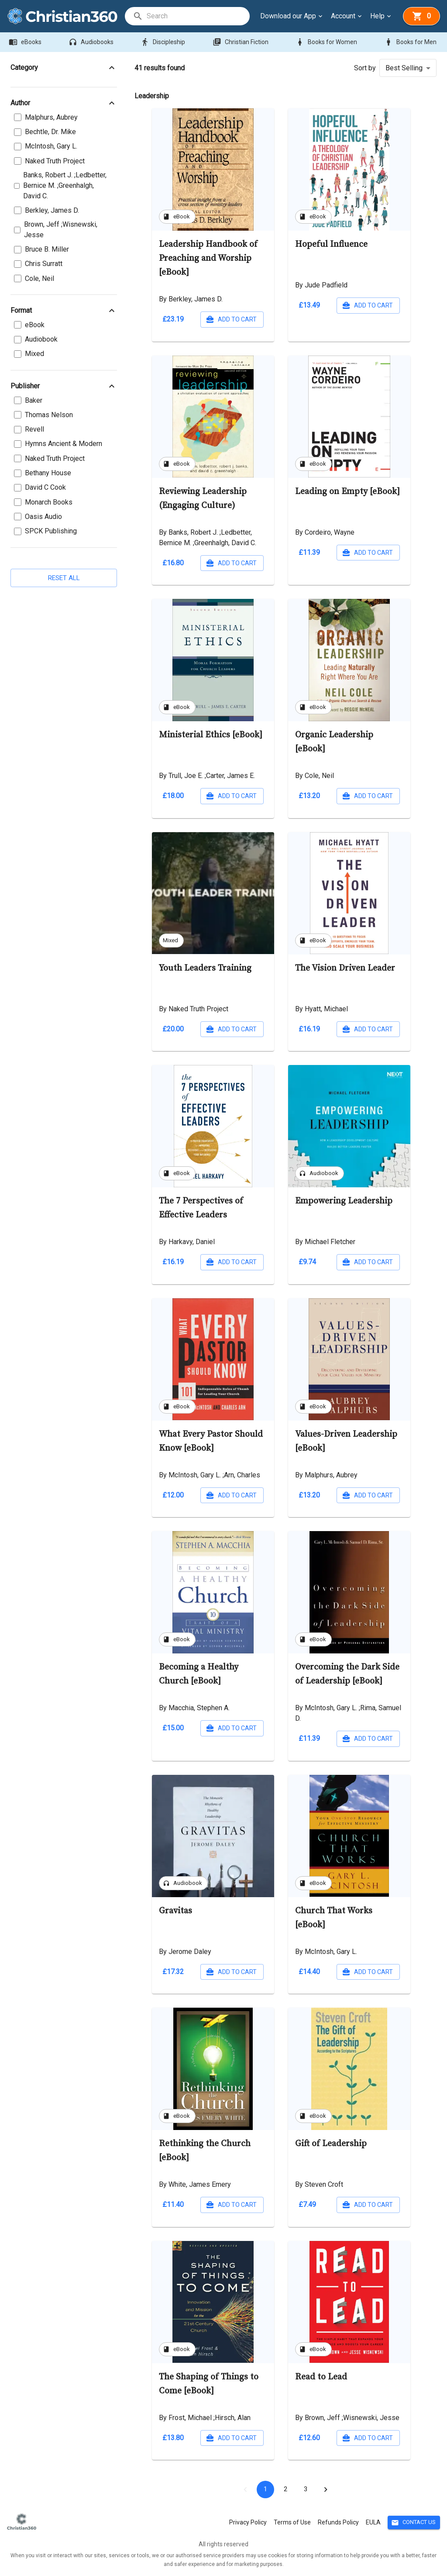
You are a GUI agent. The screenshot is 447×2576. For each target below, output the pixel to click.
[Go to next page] (325, 2489)
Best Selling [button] (404, 68)
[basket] (421, 16)
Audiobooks (92, 42)
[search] (198, 16)
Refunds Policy (338, 2522)
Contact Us (414, 2522)
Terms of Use (292, 2522)
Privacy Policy (248, 2522)
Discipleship (164, 42)
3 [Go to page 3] (305, 2489)
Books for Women (327, 42)
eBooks (26, 42)
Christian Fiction (241, 42)
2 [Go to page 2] (285, 2489)
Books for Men (411, 42)
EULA (373, 2522)
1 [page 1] (265, 2489)
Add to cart (232, 319)
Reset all (64, 578)
